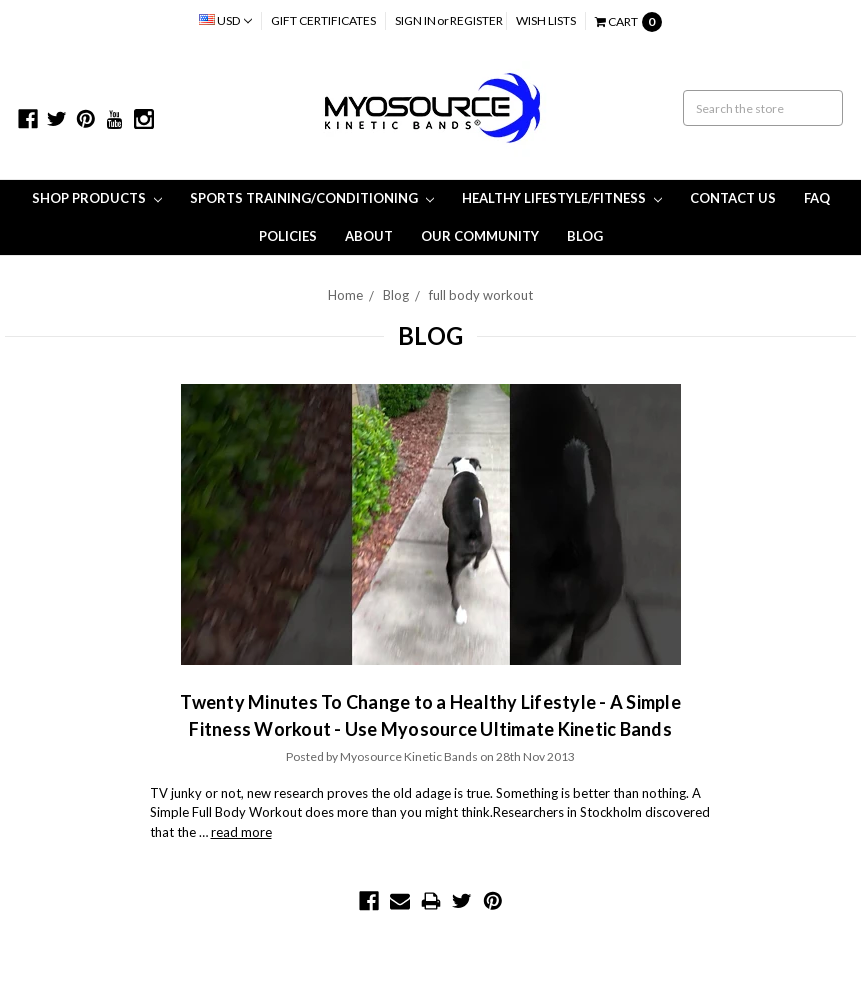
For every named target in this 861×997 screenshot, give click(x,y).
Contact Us (733, 198)
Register (476, 20)
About (369, 236)
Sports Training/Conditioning (312, 198)
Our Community (480, 236)
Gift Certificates (323, 20)
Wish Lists (546, 20)
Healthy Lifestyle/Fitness (562, 198)
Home (345, 295)
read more (241, 832)
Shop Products (97, 198)
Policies (288, 236)
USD (225, 20)
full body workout (481, 295)
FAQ (817, 198)
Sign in (415, 20)
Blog (585, 236)
